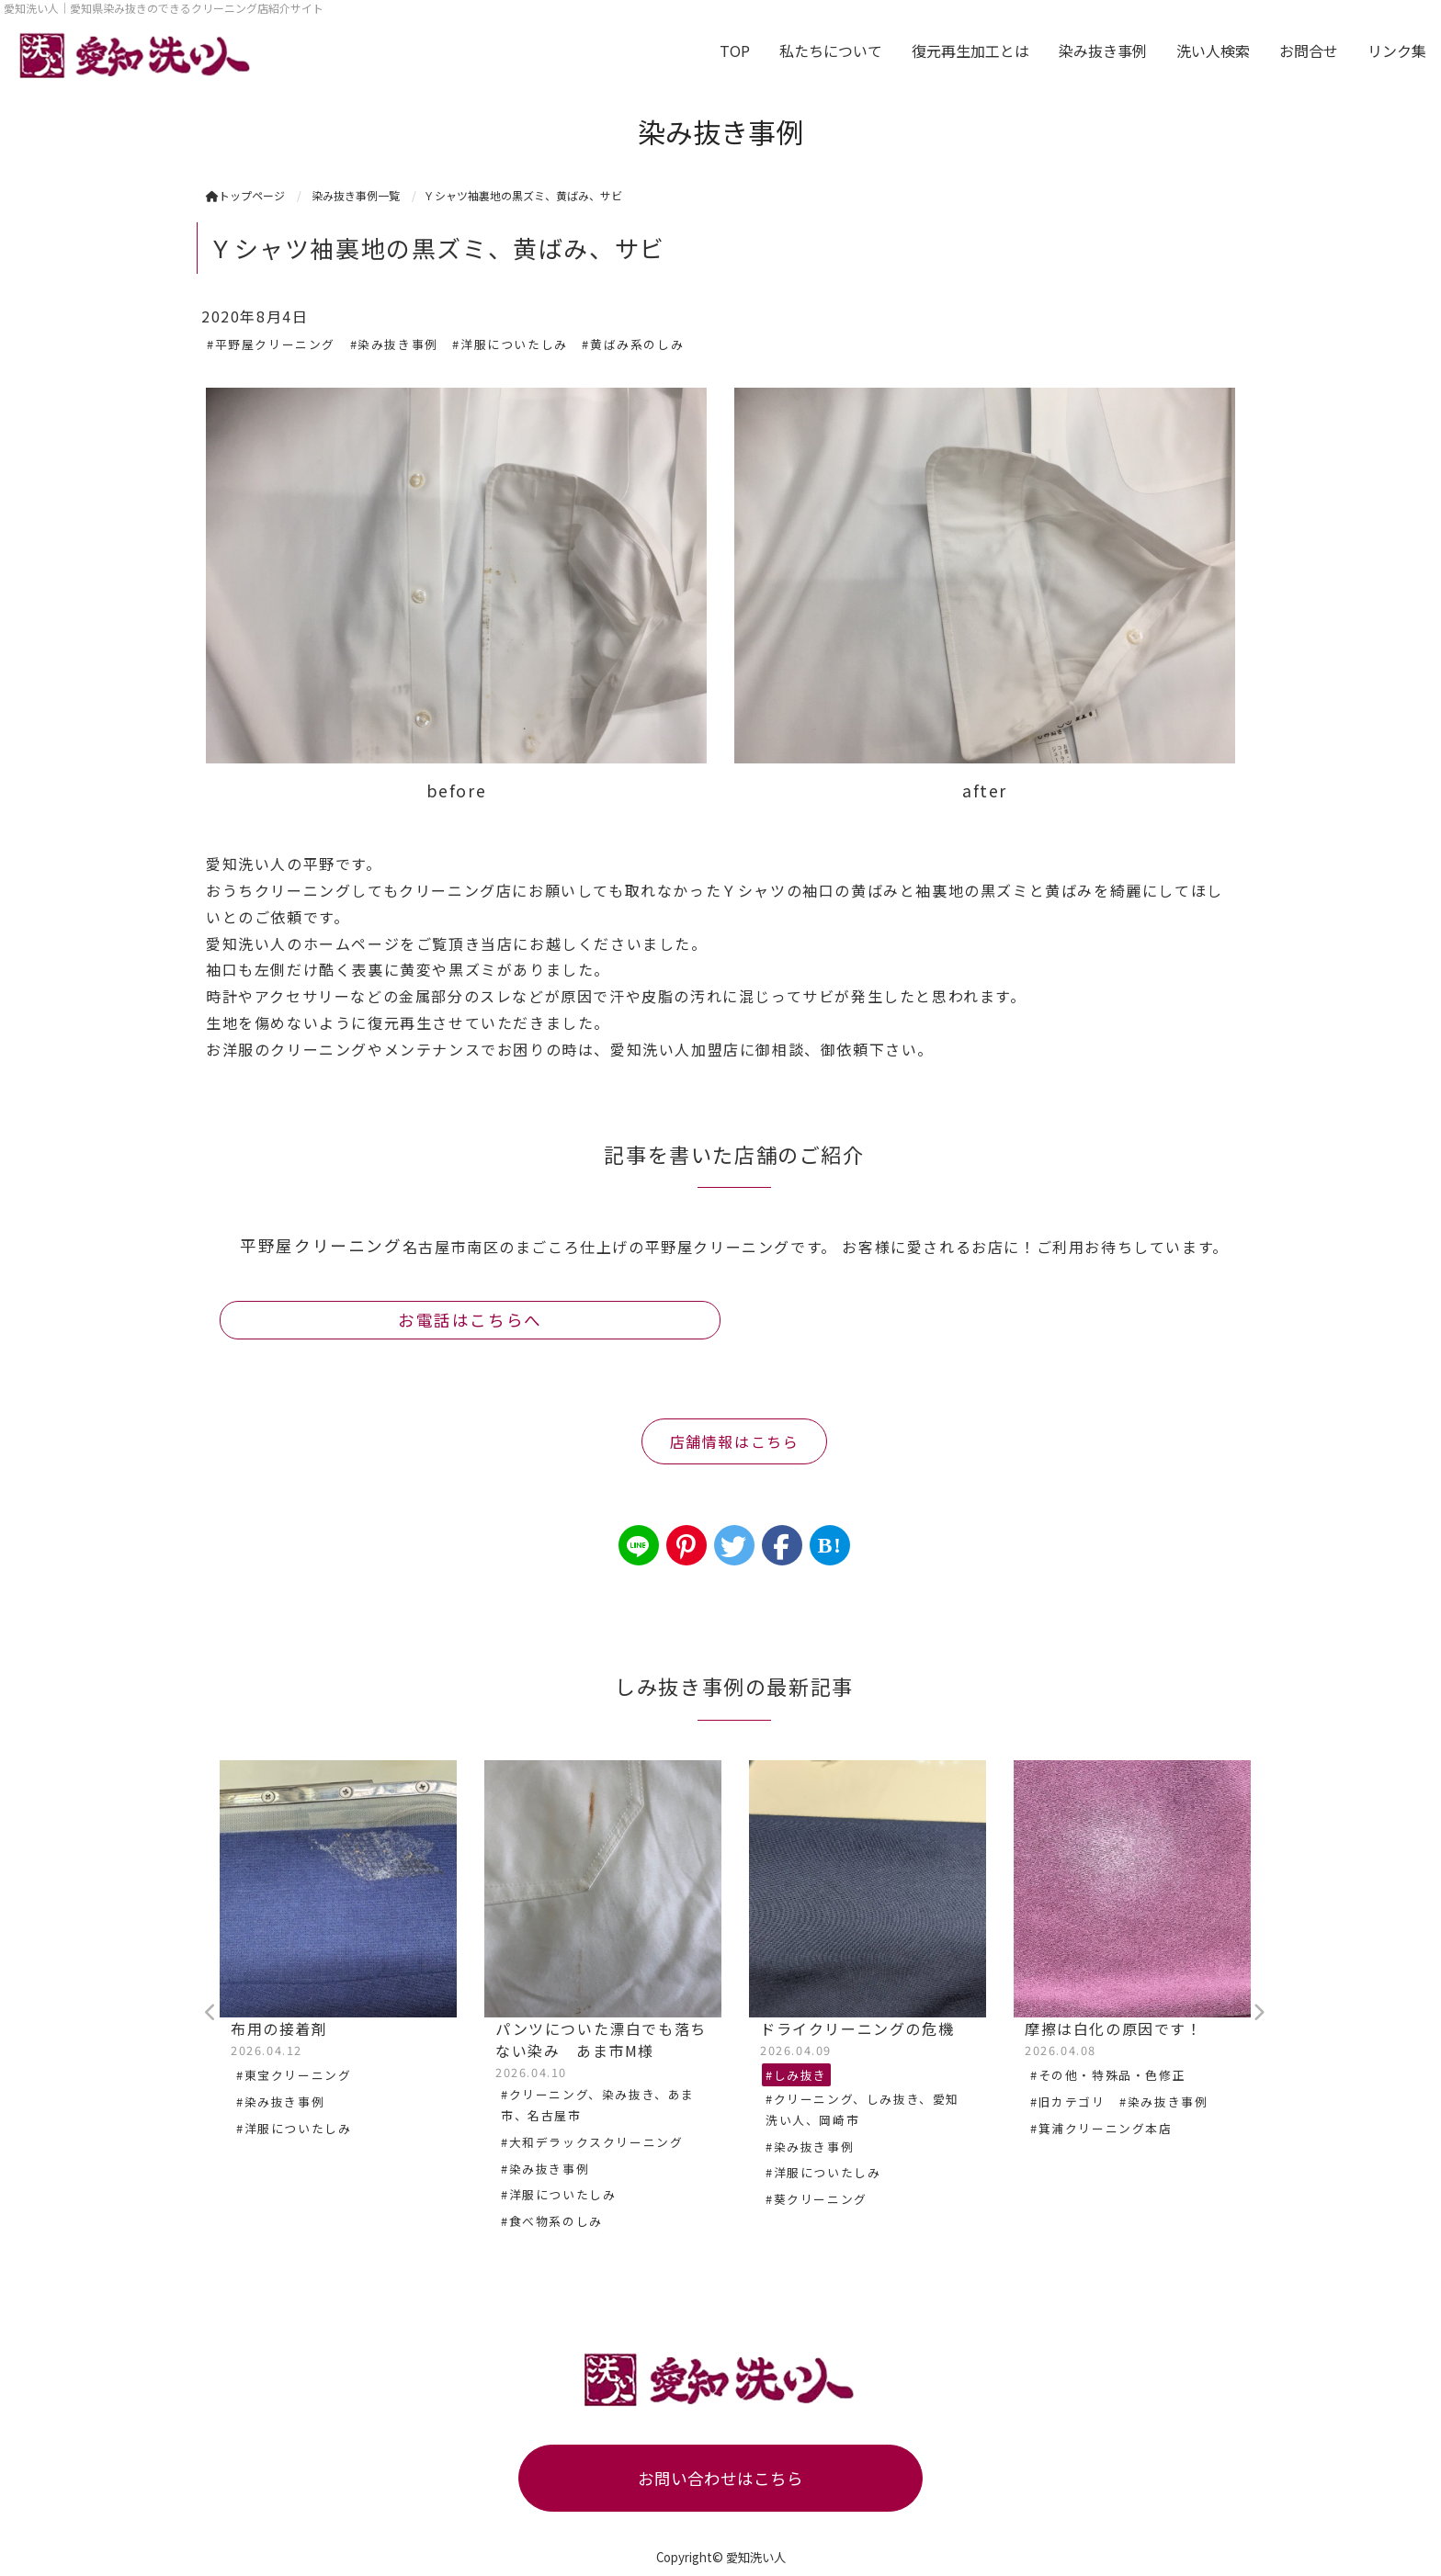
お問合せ (1308, 51)
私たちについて (830, 51)
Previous (210, 2013)
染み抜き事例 (1103, 51)
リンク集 (1396, 51)
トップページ (245, 195)
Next (1258, 2013)
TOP (735, 51)
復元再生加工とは (970, 51)
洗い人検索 (1213, 51)
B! (829, 1545)
